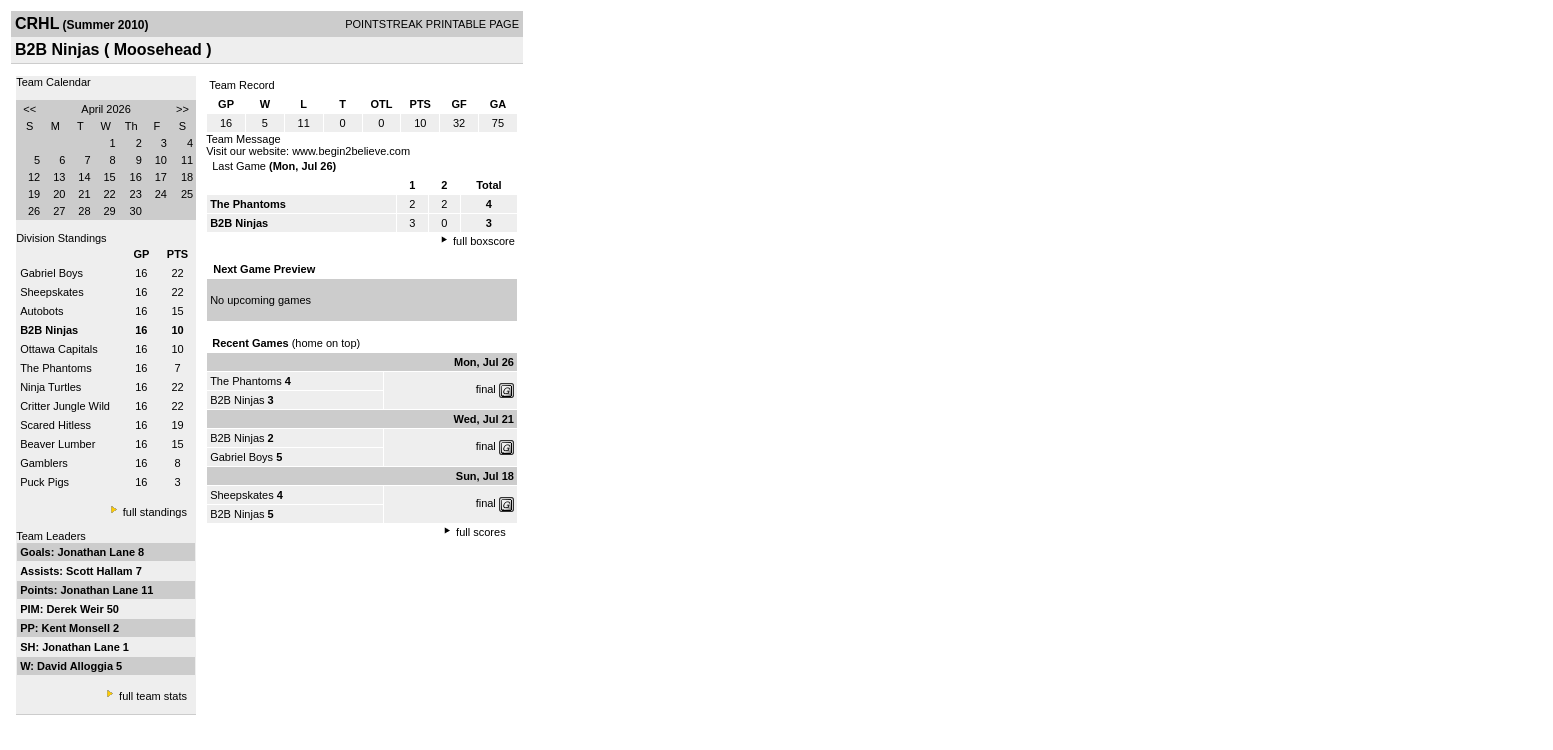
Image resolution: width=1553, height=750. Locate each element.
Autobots (41, 311)
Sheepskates (52, 292)
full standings (155, 512)
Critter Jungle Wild (65, 406)
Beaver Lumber (57, 444)
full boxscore (484, 241)
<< (29, 109)
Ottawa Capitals (59, 349)
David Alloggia (76, 666)
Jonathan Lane (97, 552)
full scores (481, 532)
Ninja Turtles (50, 387)
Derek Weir (76, 609)
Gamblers (44, 463)
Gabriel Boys (51, 273)
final (486, 389)
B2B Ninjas (237, 400)
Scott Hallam (101, 571)
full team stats (153, 696)
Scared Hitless (55, 425)
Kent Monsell (78, 628)
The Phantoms (56, 368)
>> (182, 109)
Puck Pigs (44, 482)
